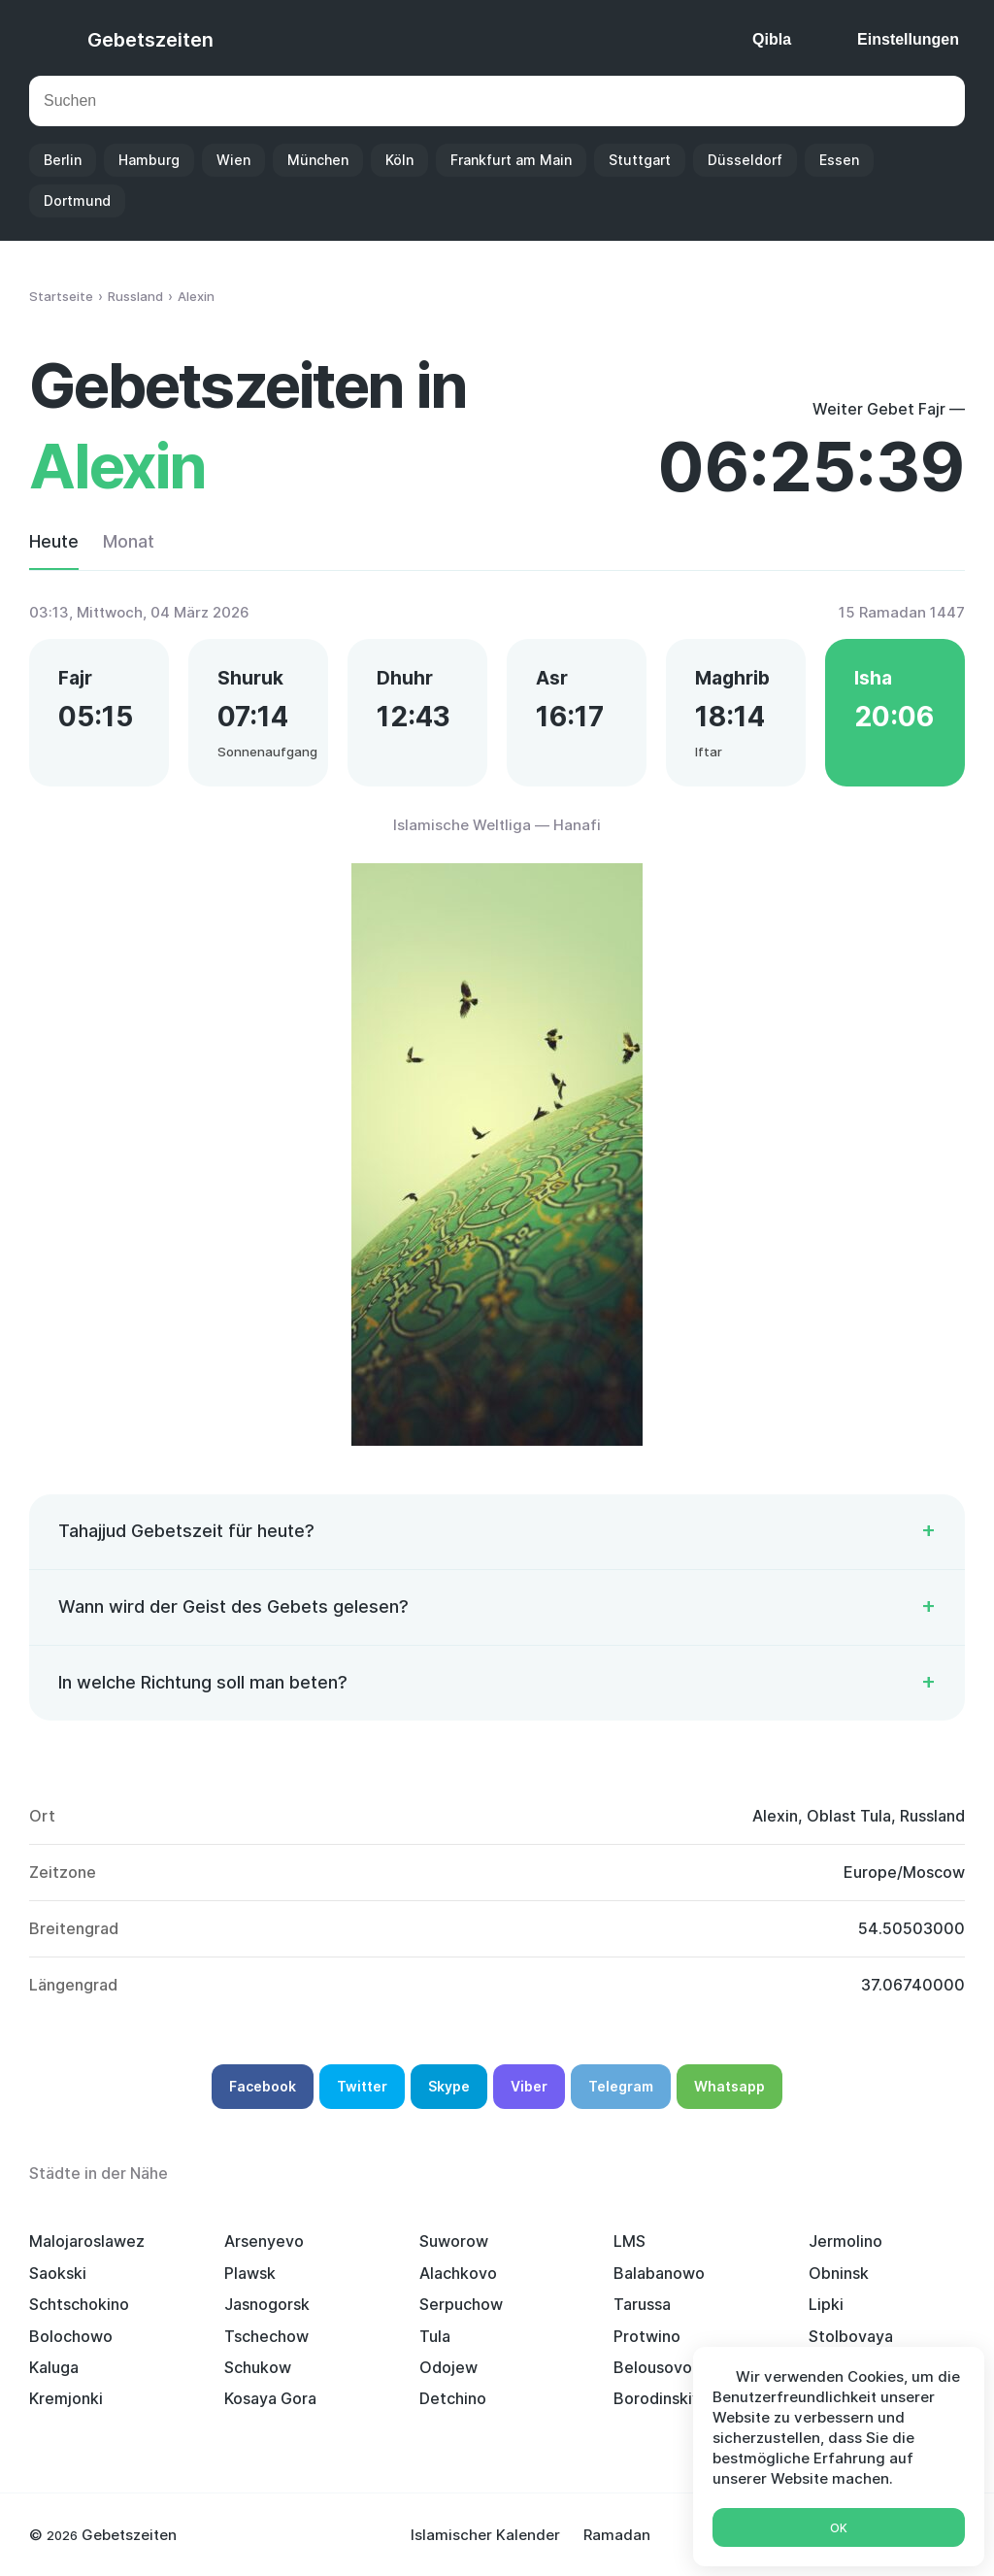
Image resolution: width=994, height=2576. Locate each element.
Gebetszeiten (150, 39)
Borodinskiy (657, 2398)
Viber (529, 2086)
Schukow (257, 2367)
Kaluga (54, 2367)
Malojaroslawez (87, 2241)
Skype (449, 2086)
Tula (434, 2336)
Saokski (57, 2273)
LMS (629, 2241)
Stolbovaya (851, 2336)
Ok (838, 2528)
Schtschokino (79, 2304)
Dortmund (77, 200)
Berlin (63, 159)
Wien (233, 159)
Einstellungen (908, 39)
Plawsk (250, 2273)
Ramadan (616, 2535)
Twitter (362, 2086)
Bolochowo (71, 2336)
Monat (128, 541)
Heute (54, 541)
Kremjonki (66, 2398)
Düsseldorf (745, 159)
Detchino (452, 2398)
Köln (399, 159)
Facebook (262, 2086)
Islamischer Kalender (485, 2535)
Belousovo (652, 2367)
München (317, 159)
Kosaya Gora (270, 2398)
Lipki (826, 2304)
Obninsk (839, 2273)
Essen (839, 159)
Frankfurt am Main (511, 159)
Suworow (453, 2241)
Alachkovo (458, 2273)
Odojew (448, 2367)
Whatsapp (729, 2086)
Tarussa (642, 2304)
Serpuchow (461, 2304)
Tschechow (266, 2336)
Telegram (620, 2086)
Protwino (646, 2336)
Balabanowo (659, 2273)
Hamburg (149, 159)
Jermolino (845, 2241)
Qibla (771, 39)
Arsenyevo (264, 2241)
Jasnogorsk (267, 2304)
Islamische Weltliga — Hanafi (497, 825)
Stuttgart (640, 159)
